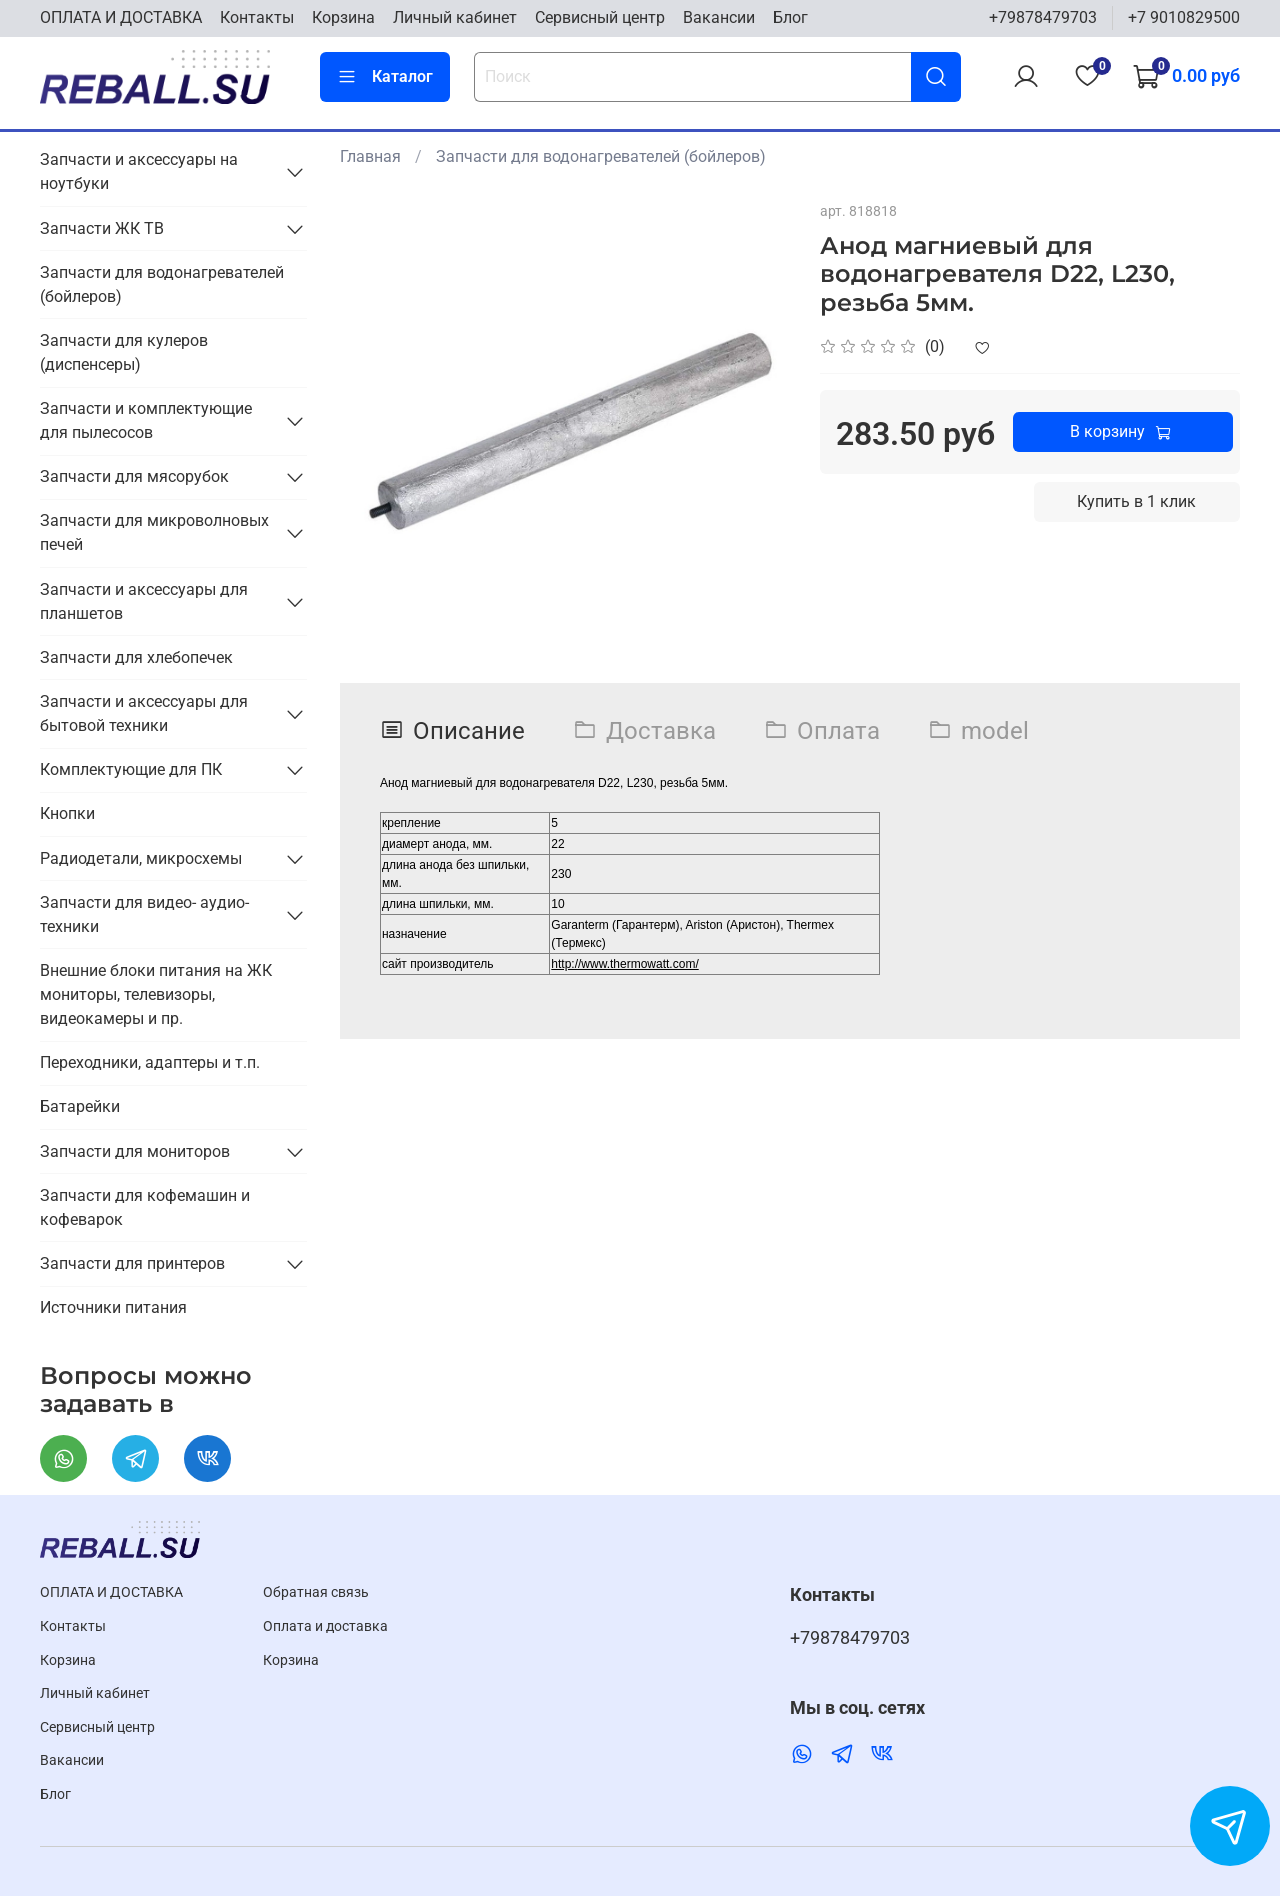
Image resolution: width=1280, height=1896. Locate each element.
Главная (370, 156)
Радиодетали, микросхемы (141, 858)
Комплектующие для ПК (131, 769)
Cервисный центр (600, 17)
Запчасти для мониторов (135, 1151)
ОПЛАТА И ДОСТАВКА (121, 17)
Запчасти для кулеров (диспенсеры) (124, 352)
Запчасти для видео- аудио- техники (144, 914)
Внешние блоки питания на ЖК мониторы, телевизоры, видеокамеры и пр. (156, 994)
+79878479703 (1043, 17)
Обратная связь (316, 1592)
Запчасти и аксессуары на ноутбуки (139, 171)
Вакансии (719, 17)
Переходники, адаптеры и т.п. (150, 1062)
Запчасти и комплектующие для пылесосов (146, 420)
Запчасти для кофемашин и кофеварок (145, 1207)
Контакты (257, 17)
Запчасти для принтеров (132, 1263)
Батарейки (80, 1106)
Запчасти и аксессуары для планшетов (144, 601)
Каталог (385, 77)
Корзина (343, 17)
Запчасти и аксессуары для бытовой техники (144, 713)
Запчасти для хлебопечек (136, 657)
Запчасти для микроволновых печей (154, 532)
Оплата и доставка (325, 1626)
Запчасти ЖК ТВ (102, 228)
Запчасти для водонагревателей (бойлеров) (601, 156)
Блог (790, 17)
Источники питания (113, 1307)
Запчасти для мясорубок (134, 476)
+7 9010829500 (1184, 17)
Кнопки (67, 813)
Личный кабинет (455, 17)
